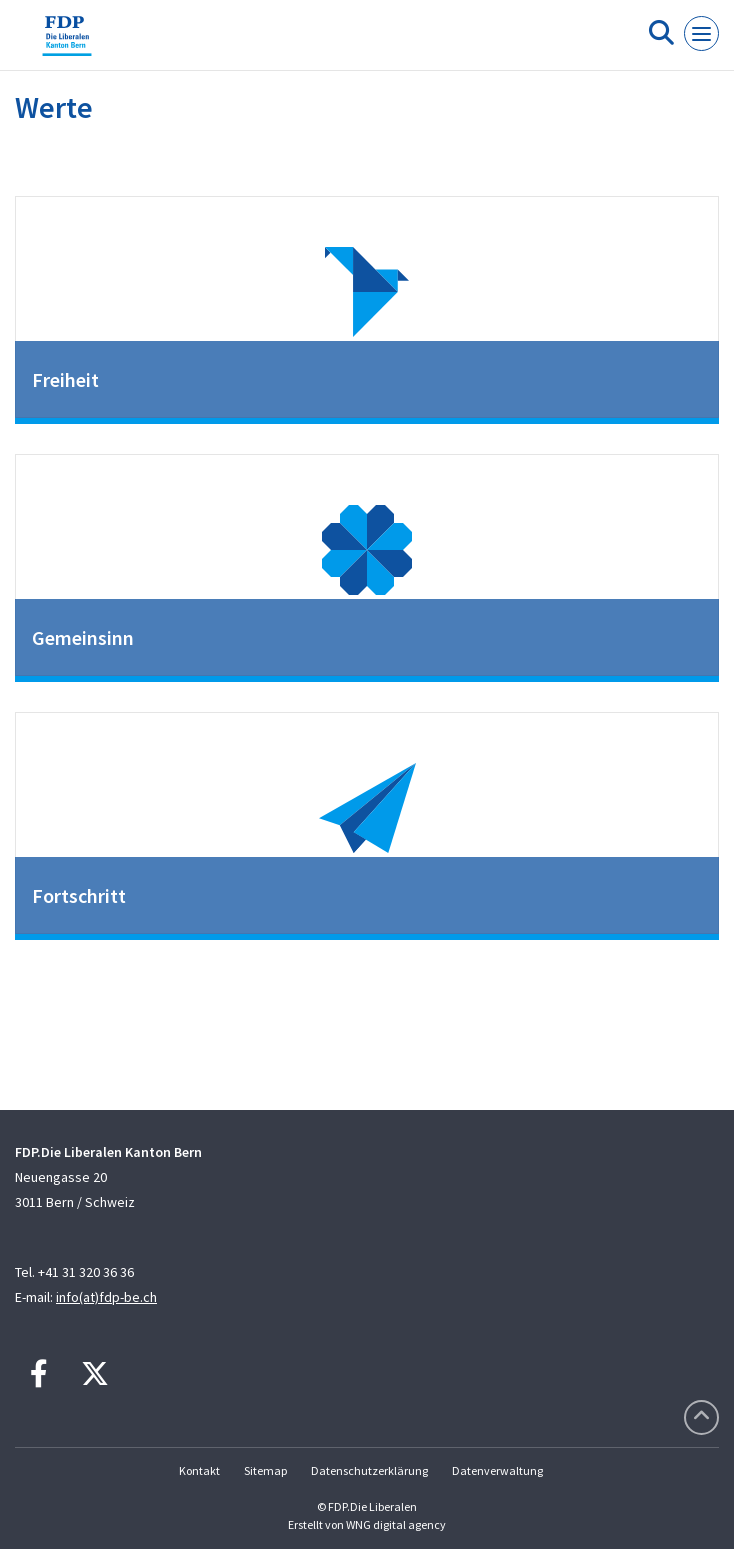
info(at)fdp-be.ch (106, 1297)
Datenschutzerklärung (369, 1470)
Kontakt (199, 1470)
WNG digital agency (396, 1524)
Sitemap (265, 1470)
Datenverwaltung (497, 1470)
